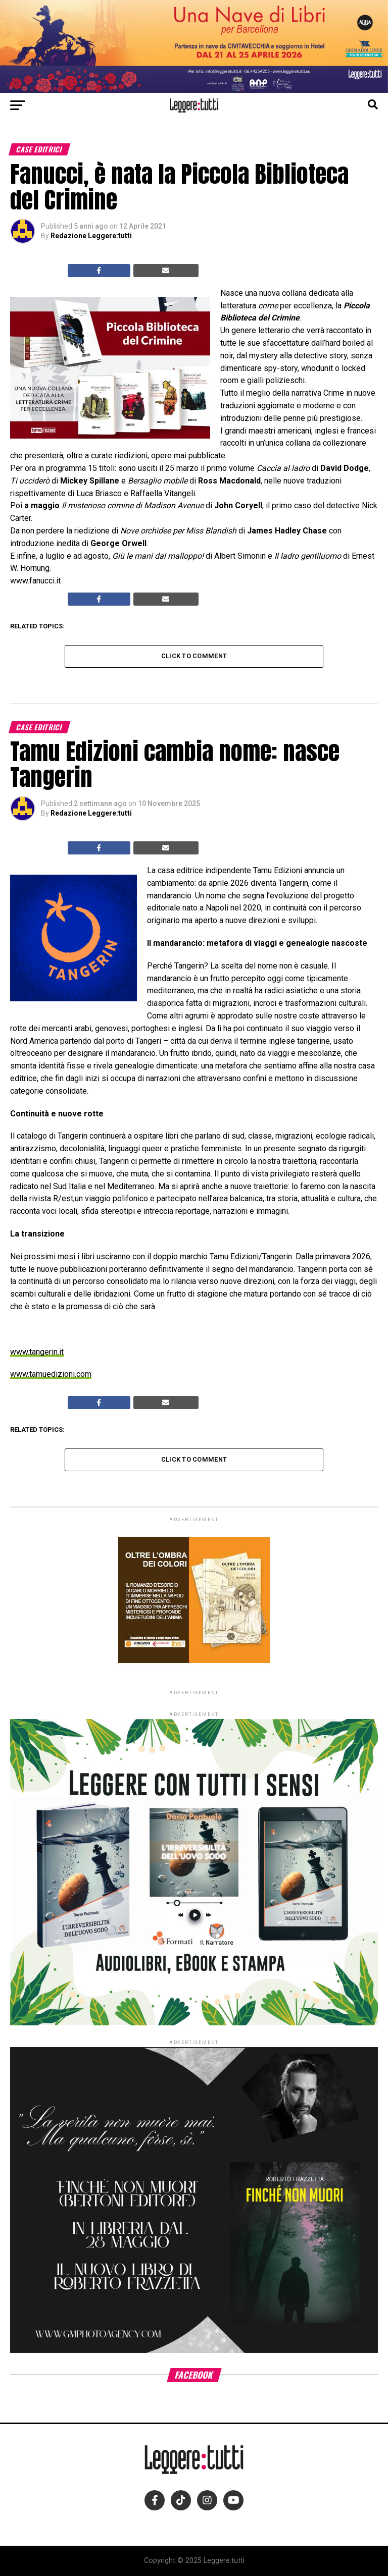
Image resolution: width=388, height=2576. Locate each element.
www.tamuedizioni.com (50, 1374)
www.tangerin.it (37, 1352)
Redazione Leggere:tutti (91, 236)
